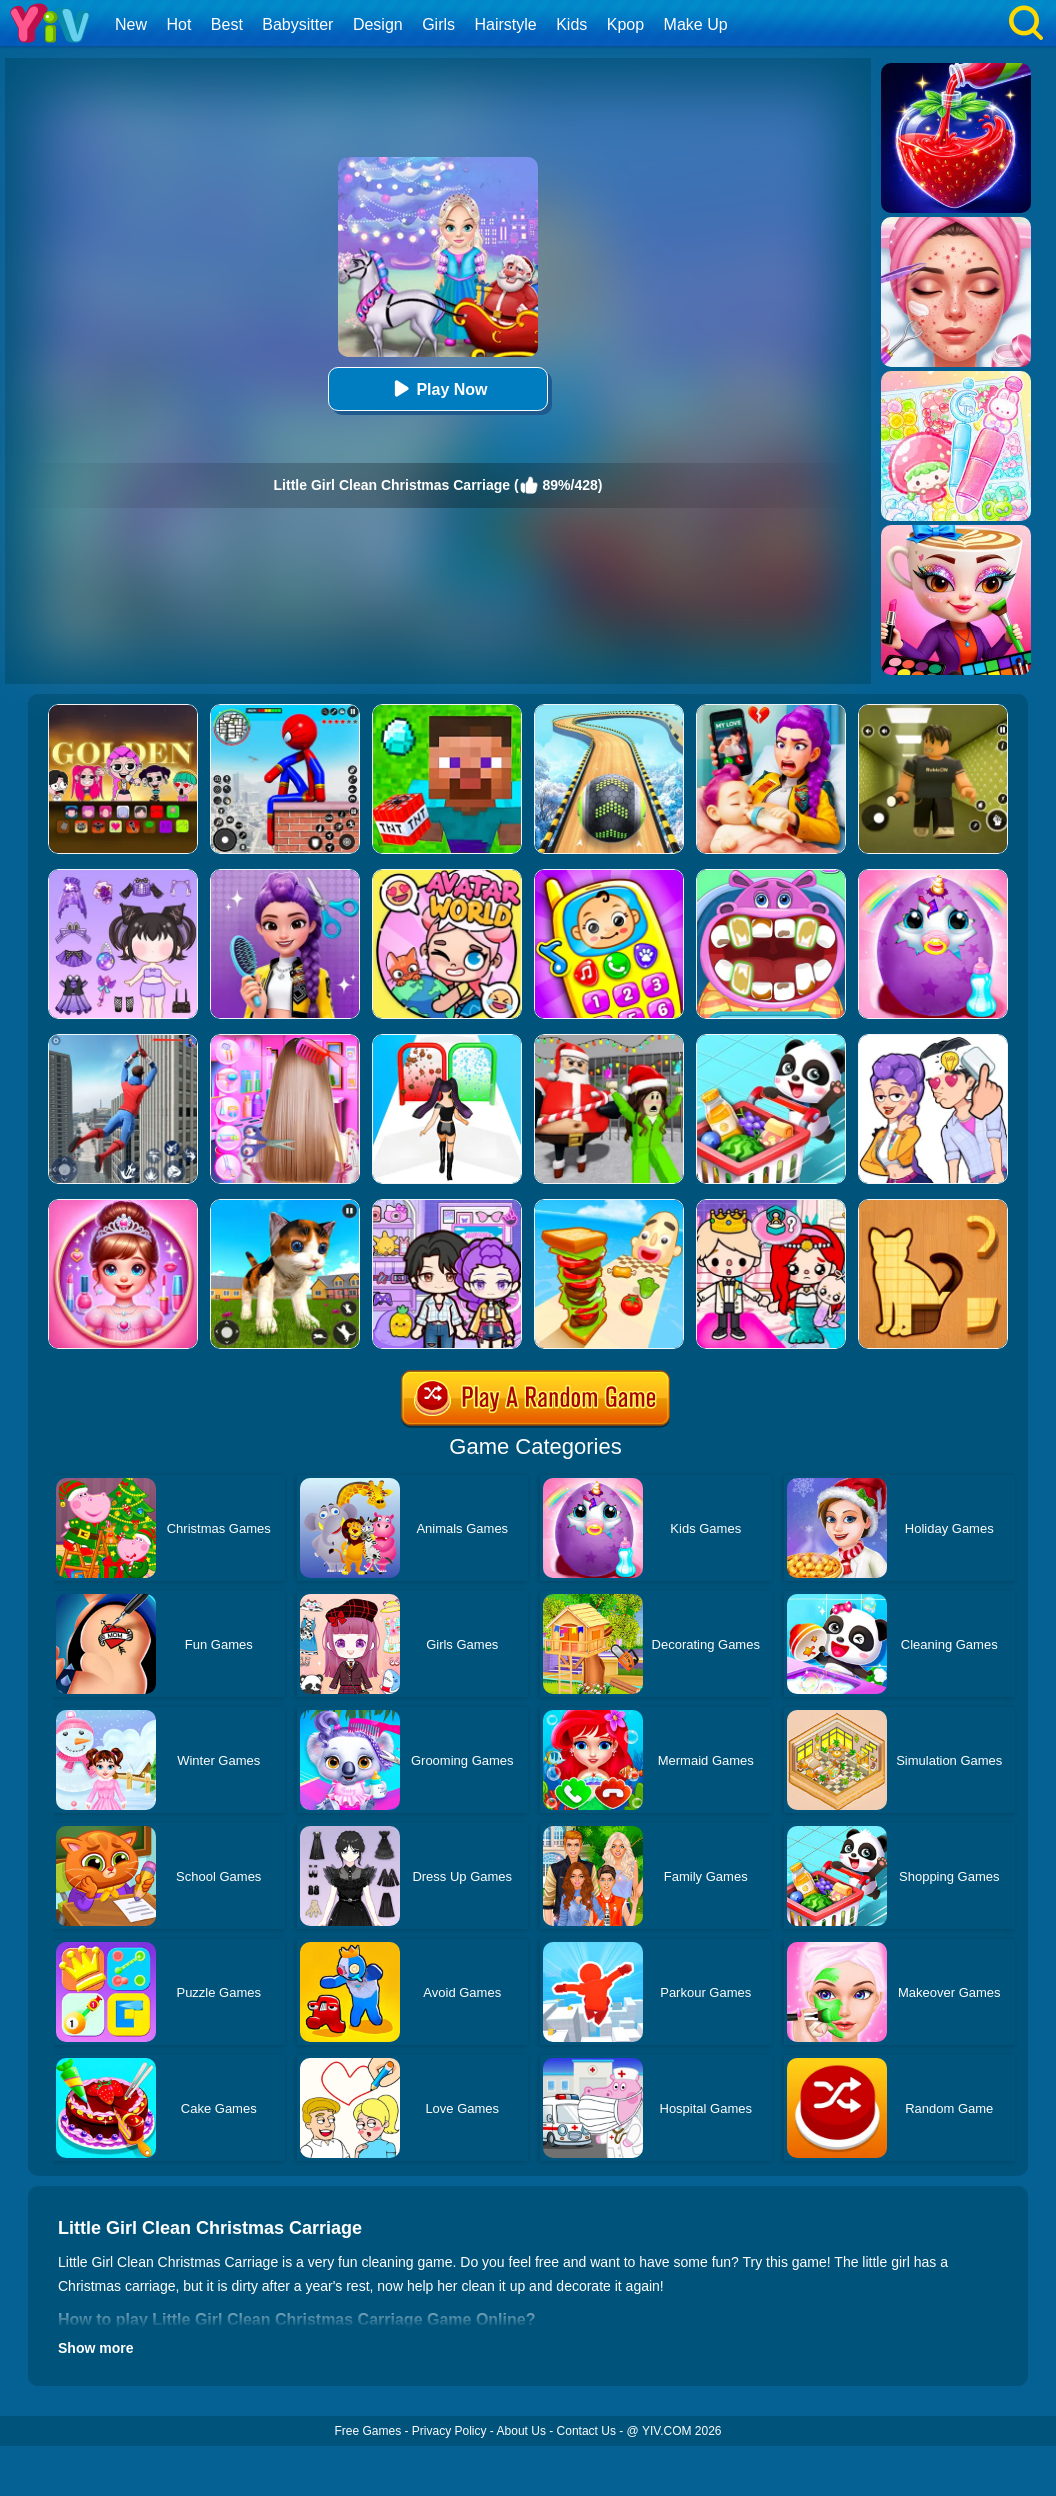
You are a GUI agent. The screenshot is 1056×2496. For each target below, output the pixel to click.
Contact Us (586, 2431)
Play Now (437, 388)
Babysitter (297, 24)
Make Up (696, 24)
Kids (571, 24)
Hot (178, 24)
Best (227, 24)
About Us (521, 2431)
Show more (95, 2348)
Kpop (625, 24)
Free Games (367, 2431)
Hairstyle (506, 24)
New (131, 24)
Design (378, 24)
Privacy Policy (449, 2431)
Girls (438, 24)
